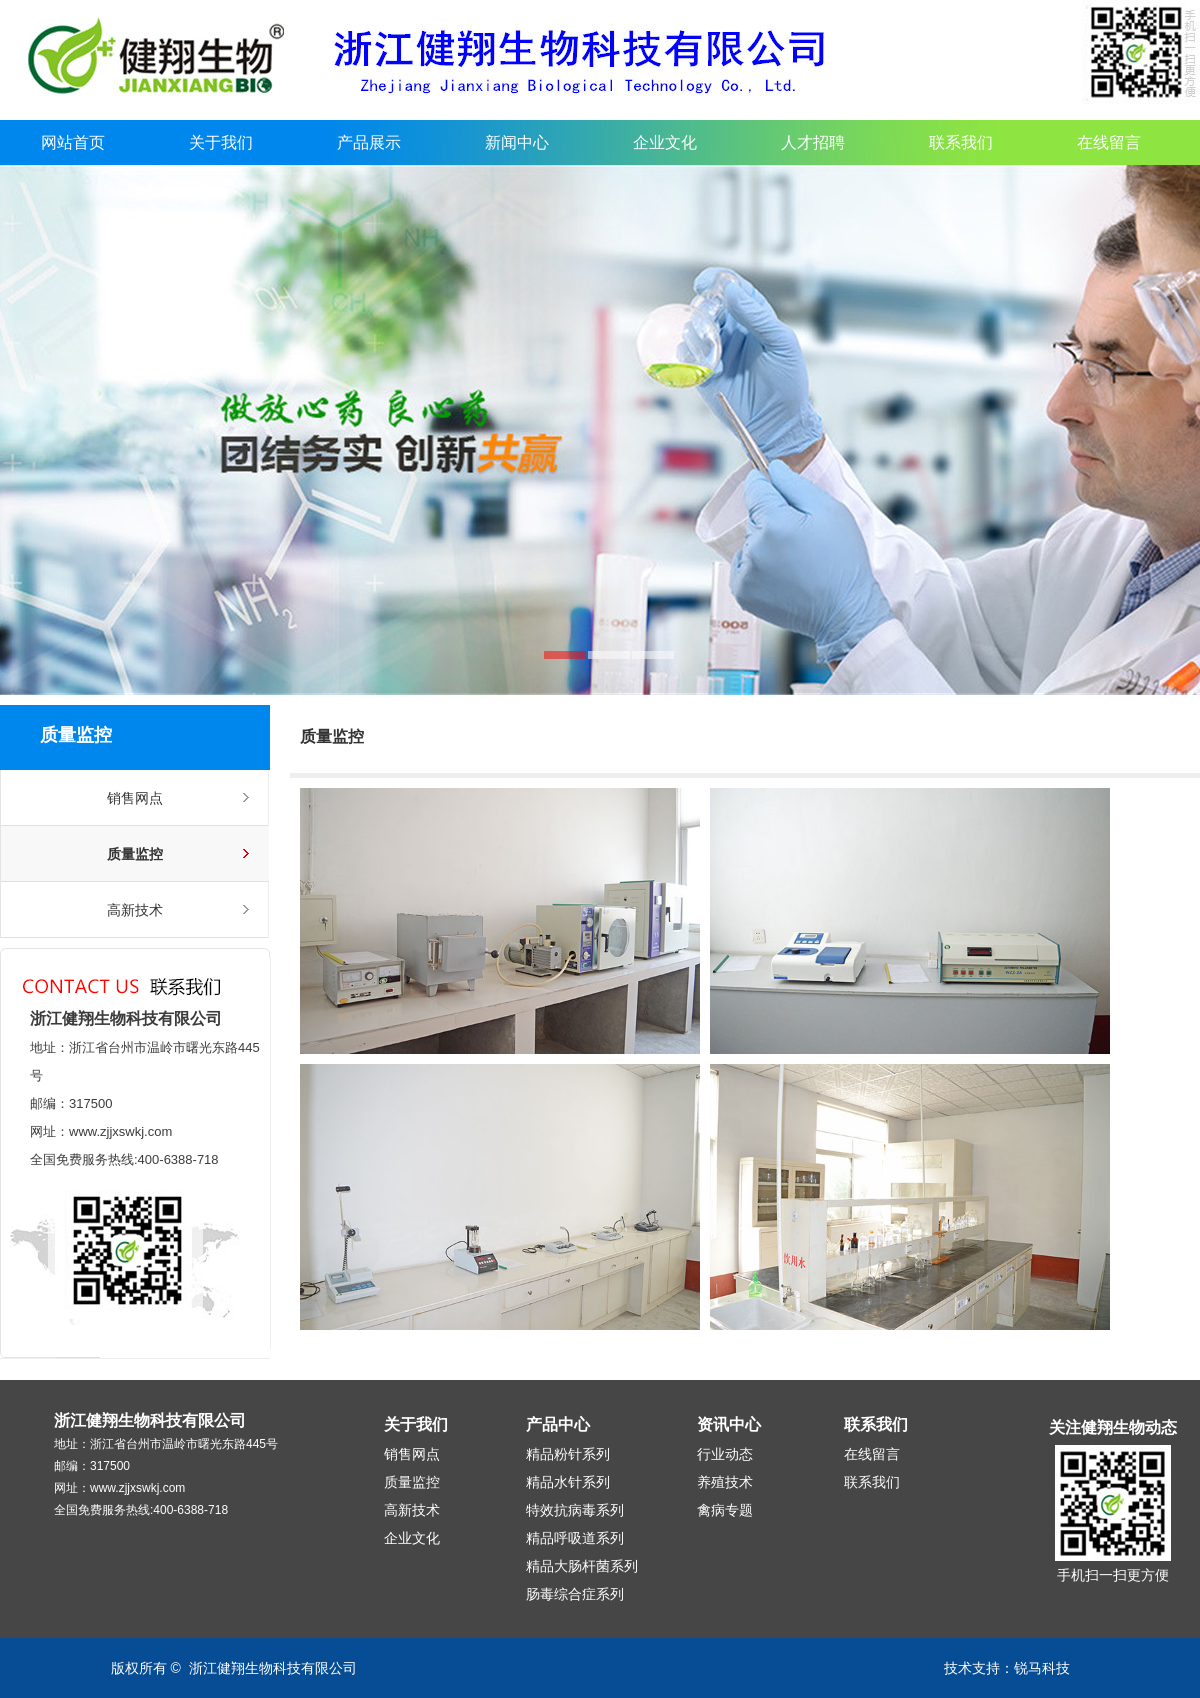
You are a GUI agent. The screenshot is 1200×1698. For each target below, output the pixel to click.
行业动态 (725, 1454)
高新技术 (135, 910)
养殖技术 (725, 1482)
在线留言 (1109, 142)
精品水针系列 (568, 1482)
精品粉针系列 (568, 1454)
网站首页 (73, 142)
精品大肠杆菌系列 (582, 1566)
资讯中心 (729, 1424)
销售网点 (135, 798)
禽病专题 (725, 1510)
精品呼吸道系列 (575, 1538)
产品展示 (369, 142)
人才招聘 (813, 142)
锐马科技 (1042, 1668)
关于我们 (221, 142)
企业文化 (665, 142)
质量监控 (135, 854)
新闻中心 (517, 142)
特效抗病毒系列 (575, 1510)
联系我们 (961, 142)
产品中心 (558, 1424)
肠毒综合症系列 (575, 1594)
